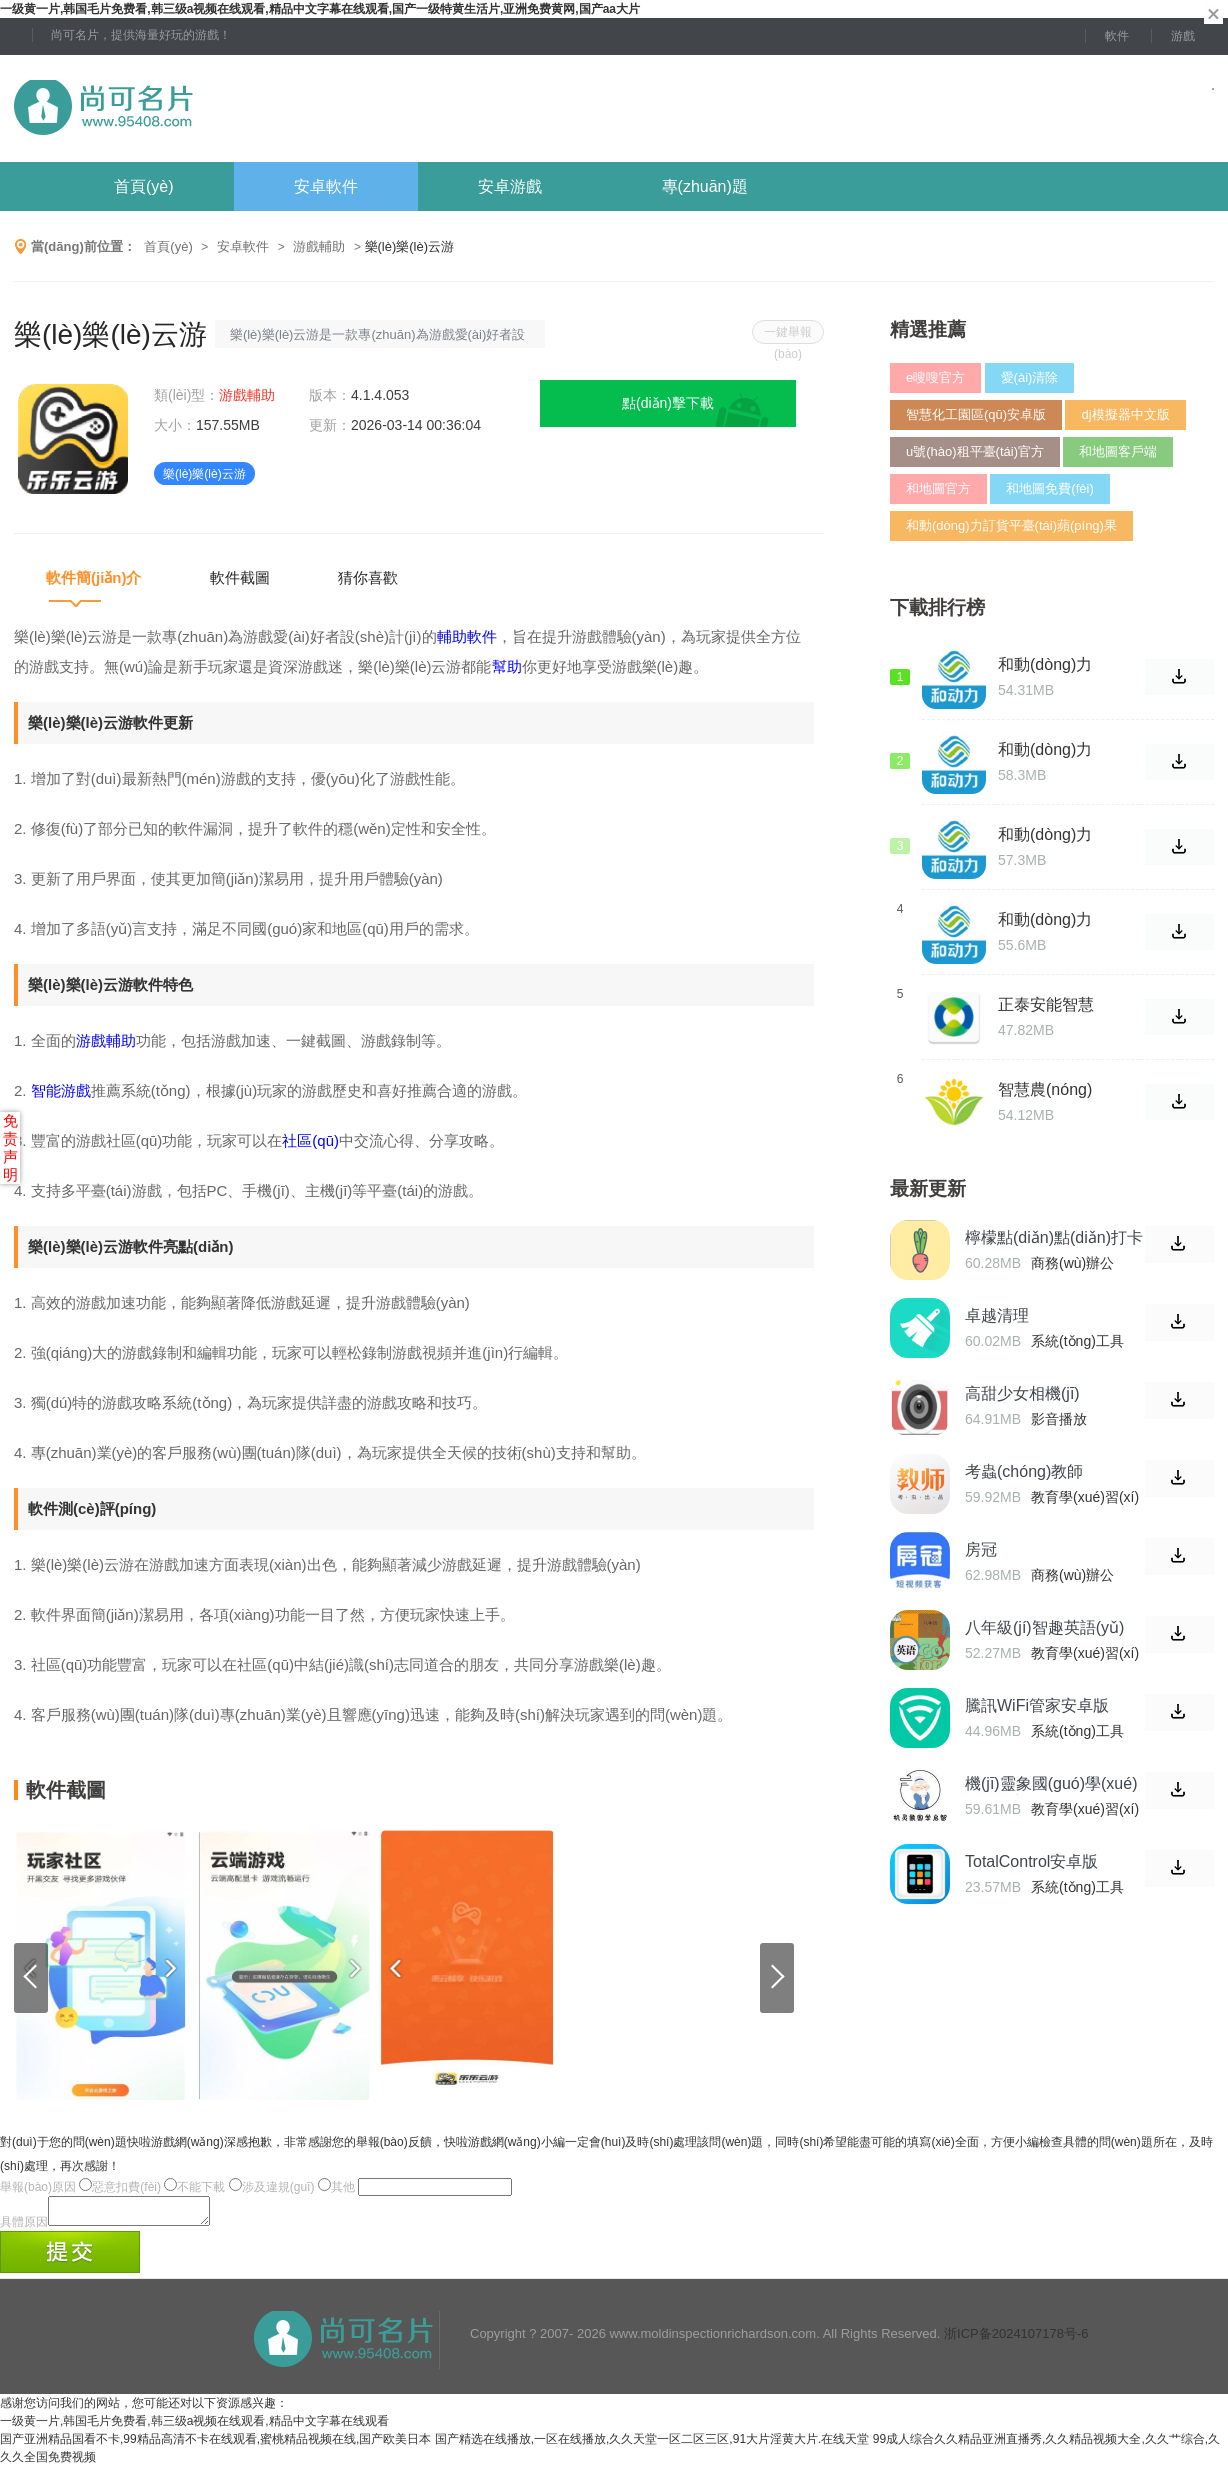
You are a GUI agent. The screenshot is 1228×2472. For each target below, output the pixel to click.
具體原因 (24, 2228)
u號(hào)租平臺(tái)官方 (975, 451)
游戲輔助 (319, 246)
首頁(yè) (144, 186)
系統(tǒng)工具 (1077, 1341)
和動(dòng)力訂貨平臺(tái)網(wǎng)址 (1052, 750)
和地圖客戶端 (1118, 451)
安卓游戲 (510, 186)
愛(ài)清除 (1030, 377)
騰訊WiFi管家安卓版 (1037, 1705)
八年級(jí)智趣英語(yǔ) (1044, 1627)
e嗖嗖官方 (935, 377)
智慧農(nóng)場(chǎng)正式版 (1049, 1090)
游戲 (1183, 36)
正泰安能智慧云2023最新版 (1048, 1005)
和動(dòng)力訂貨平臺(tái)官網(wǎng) (1052, 835)
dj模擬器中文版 (1125, 414)
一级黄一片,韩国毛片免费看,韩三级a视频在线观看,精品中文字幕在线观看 (194, 2427)
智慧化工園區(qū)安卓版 (976, 414)
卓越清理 (997, 1315)
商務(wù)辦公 (1072, 1263)
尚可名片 (213, 108)
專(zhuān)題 (705, 186)
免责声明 (10, 1147)
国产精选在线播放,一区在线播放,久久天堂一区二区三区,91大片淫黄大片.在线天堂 (652, 2445)
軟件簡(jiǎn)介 (94, 577)
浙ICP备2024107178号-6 (1016, 2339)
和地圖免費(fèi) (1049, 488)
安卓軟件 (326, 186)
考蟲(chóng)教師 (1024, 1471)
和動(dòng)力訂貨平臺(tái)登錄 (1052, 920)
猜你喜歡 (368, 577)
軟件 (1117, 36)
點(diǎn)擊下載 (668, 403)
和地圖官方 (938, 488)
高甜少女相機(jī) (1022, 1393)
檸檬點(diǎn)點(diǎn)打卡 (1054, 1237)
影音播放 (1059, 1419)
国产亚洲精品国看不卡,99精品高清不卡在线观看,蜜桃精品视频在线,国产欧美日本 (215, 2445)
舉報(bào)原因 (38, 2187)
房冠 (981, 1549)
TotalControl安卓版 (1031, 1861)
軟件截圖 (240, 577)
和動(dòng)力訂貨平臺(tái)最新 (1052, 665)
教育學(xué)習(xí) (1085, 1497)
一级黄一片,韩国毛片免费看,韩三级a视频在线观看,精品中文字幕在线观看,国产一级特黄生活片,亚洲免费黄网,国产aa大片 (320, 9)
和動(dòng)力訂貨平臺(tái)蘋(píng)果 (1011, 525)
